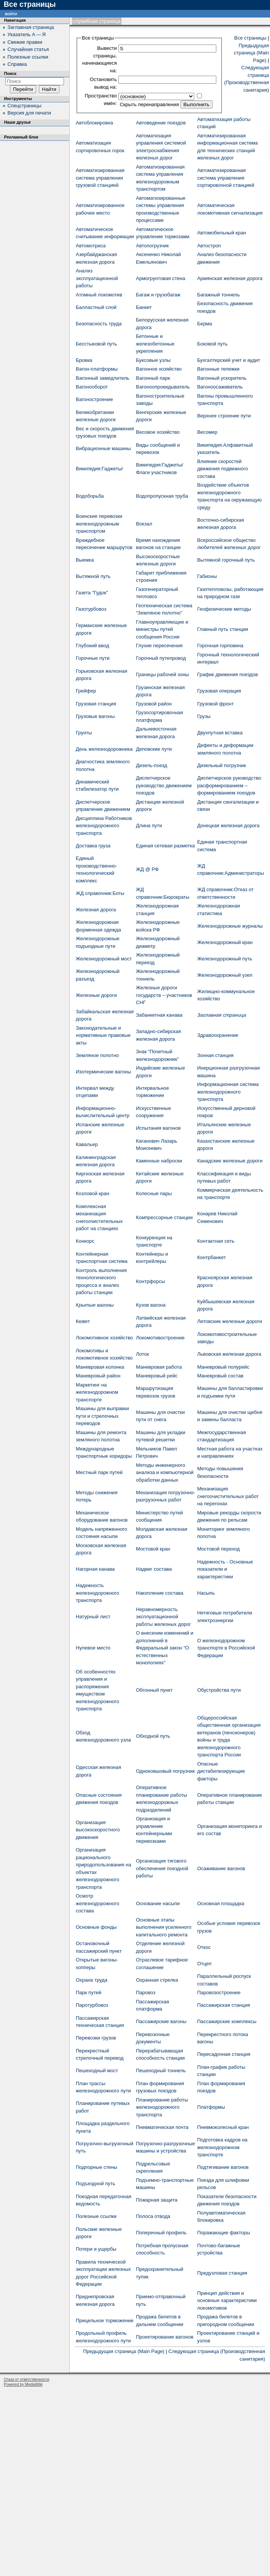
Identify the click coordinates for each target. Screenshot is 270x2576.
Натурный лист (93, 1616)
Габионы (207, 576)
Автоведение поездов (161, 123)
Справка (17, 64)
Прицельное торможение (104, 2320)
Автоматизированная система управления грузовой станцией (100, 177)
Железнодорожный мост (104, 959)
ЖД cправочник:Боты (100, 893)
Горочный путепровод (161, 658)
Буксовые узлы (153, 360)
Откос (204, 1947)
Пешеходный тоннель (161, 2070)
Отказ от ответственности (26, 2379)
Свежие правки (25, 42)
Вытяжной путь (93, 576)
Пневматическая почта (162, 2127)
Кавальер (87, 1144)
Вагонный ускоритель (222, 378)
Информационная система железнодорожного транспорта (228, 1091)
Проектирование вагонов (164, 2337)
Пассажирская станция (223, 2005)
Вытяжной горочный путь (226, 560)
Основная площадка (220, 1903)
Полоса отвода (153, 2216)
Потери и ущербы (96, 2249)
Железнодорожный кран (225, 942)
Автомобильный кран (221, 233)
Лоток (142, 1354)
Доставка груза (93, 846)
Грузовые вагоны (95, 716)
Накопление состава (159, 1593)
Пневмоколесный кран (223, 2127)
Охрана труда (91, 1980)
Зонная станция (215, 1055)
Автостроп (209, 245)
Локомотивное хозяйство (104, 1338)
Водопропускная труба (162, 496)
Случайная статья (28, 49)
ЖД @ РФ (147, 869)
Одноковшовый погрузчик (165, 1771)
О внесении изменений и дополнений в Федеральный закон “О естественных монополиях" (164, 1647)
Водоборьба (90, 496)
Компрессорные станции (164, 1217)
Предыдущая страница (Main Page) (251, 53)
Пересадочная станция (224, 2054)
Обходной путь (153, 1736)
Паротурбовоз (92, 2005)
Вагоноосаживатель (220, 387)
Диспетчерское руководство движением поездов (164, 785)
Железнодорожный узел (224, 975)
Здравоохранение (217, 1035)
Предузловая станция (222, 2273)
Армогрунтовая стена (160, 278)
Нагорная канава (95, 1569)
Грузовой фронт (215, 704)
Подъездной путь (95, 2183)
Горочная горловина (220, 645)
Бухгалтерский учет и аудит (228, 360)
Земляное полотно (97, 1055)
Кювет (83, 1321)
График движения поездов (227, 674)
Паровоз (145, 1992)
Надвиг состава (154, 1569)
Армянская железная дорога (229, 278)
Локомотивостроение (160, 1338)
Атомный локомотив (99, 295)
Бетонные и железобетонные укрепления (155, 343)
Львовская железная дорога (229, 1354)
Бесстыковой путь (96, 344)
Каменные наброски (159, 1161)
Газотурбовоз (91, 609)
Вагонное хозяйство (159, 369)
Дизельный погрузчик (221, 765)
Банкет (144, 307)
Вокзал (144, 524)
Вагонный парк (153, 378)
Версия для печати (29, 113)
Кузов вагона (151, 1305)
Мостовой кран (153, 1549)
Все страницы (250, 38)
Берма (204, 323)
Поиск (10, 73)
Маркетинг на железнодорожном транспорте (97, 1392)
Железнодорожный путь (224, 959)
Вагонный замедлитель (102, 378)
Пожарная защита (156, 2200)
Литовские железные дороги (229, 1321)
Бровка (84, 360)
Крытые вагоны (95, 1305)
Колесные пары (154, 1193)
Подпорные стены (96, 2167)
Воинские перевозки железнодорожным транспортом (99, 523)
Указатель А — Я (27, 34)
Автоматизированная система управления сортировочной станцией (225, 177)
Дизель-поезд (151, 765)
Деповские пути (154, 749)
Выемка (85, 560)
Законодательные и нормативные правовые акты (103, 1035)
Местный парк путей (99, 1472)
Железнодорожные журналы (230, 926)
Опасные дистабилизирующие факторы (221, 1771)
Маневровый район (98, 1376)
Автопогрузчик (152, 245)
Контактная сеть (216, 1241)
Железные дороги (96, 995)
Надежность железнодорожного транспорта (97, 1593)
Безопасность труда (98, 323)
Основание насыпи (158, 1903)
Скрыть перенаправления (149, 104)
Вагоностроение (94, 399)
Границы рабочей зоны (162, 674)
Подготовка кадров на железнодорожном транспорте (222, 2147)
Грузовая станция (96, 704)
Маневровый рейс (156, 1376)
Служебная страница (96, 21)
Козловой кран (92, 1193)
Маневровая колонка (100, 1367)
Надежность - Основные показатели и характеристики (225, 1569)
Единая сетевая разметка (165, 846)
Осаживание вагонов (221, 1868)
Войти (11, 13)
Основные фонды (96, 1927)
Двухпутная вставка (220, 733)
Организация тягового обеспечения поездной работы (162, 1868)
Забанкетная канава (159, 1015)
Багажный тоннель (218, 295)
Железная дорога (96, 909)
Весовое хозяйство (158, 432)
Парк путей (88, 1992)
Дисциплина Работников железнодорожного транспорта (104, 825)
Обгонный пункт (154, 1690)
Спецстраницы (25, 105)
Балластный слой (96, 307)
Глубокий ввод (92, 645)
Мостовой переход (218, 1549)
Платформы (211, 2107)
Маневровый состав (220, 1376)
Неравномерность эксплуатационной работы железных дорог (163, 1616)
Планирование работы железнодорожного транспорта (162, 2107)
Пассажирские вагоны (161, 2021)
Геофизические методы (224, 609)
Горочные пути (92, 658)
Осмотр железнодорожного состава (97, 1903)
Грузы (204, 716)
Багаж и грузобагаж (158, 295)
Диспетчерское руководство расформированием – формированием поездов (229, 785)
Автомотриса (90, 245)
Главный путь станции (222, 629)
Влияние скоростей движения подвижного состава (222, 469)
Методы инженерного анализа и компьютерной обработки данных (164, 1472)
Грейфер (86, 691)
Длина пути (149, 825)
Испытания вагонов (158, 1128)
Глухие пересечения (159, 645)
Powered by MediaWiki (23, 2384)
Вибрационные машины (103, 448)
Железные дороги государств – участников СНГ (164, 995)
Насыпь (206, 1593)
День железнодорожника (104, 749)
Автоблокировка (94, 123)
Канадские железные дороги (230, 1161)
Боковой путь (212, 344)
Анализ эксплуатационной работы (97, 278)
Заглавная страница (221, 1015)
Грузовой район (154, 704)
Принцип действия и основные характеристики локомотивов (227, 2300)
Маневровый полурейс (223, 1367)
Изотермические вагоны (103, 1072)
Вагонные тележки (218, 369)
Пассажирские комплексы (227, 2021)
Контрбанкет (211, 1257)
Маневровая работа (159, 1367)
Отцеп (204, 1963)
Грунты (84, 733)
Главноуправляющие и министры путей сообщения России (162, 629)
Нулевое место (93, 1648)
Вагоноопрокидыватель (163, 387)
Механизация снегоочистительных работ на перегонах (228, 1496)
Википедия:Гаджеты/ (99, 468)
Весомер (207, 432)
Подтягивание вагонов (223, 2167)
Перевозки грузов (96, 2038)
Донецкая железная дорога (228, 825)
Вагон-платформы (97, 369)
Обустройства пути (219, 1690)
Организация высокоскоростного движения (98, 1830)
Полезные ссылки (96, 2216)
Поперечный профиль (161, 2232)
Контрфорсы (150, 1281)
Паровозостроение (219, 1992)
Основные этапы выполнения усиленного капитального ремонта (164, 1927)
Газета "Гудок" (92, 592)
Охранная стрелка (157, 1980)
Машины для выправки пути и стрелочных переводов (102, 1416)
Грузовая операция (219, 691)
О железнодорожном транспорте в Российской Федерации (226, 1648)
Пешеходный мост (97, 2070)
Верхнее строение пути (224, 416)
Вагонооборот (92, 387)
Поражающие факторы (223, 2232)
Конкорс (85, 1241)
